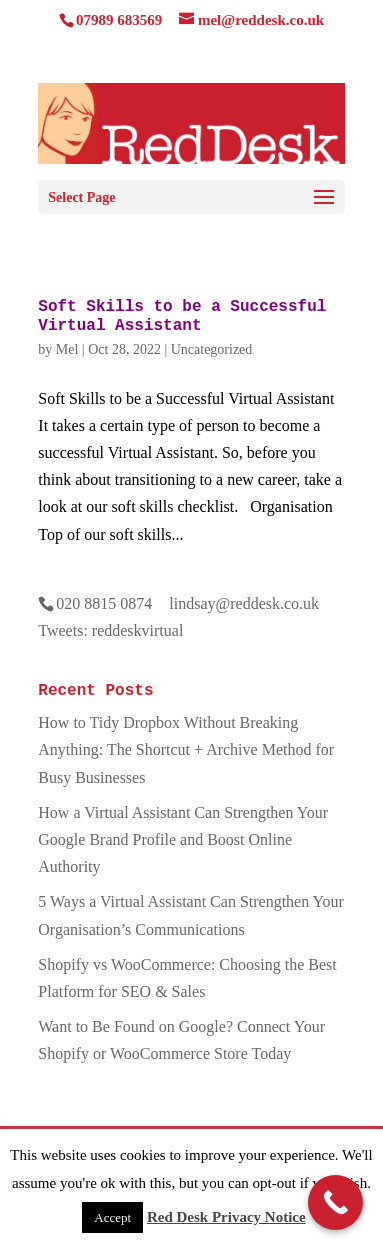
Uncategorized (212, 349)
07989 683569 (119, 20)
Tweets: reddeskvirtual (110, 630)
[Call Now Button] (335, 1202)
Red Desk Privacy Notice (226, 1217)
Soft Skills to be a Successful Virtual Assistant (182, 316)
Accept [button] (112, 1217)
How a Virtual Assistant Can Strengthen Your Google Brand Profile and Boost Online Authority (183, 839)
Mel (67, 349)
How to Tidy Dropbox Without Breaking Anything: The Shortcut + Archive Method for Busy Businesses (186, 749)
